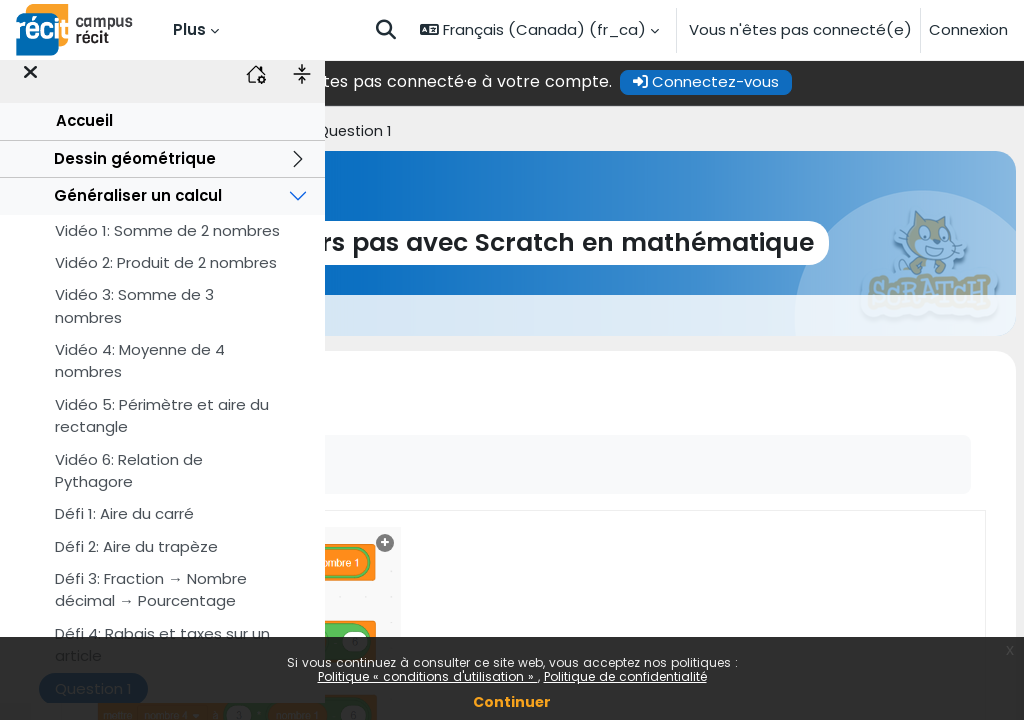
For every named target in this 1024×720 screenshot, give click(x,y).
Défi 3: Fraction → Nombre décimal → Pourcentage (151, 606)
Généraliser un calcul (138, 212)
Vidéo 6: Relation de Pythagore (129, 486)
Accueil (84, 137)
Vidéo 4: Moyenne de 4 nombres (140, 377)
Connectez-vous (857, 81)
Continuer (512, 702)
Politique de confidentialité (625, 676)
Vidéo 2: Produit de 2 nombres (166, 279)
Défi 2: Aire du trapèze (136, 562)
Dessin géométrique (135, 174)
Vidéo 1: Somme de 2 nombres (167, 246)
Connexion (968, 29)
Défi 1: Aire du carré (124, 530)
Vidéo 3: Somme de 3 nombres (134, 322)
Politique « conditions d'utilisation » (428, 676)
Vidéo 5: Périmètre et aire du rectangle (162, 431)
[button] (386, 30)
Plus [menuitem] (189, 29)
